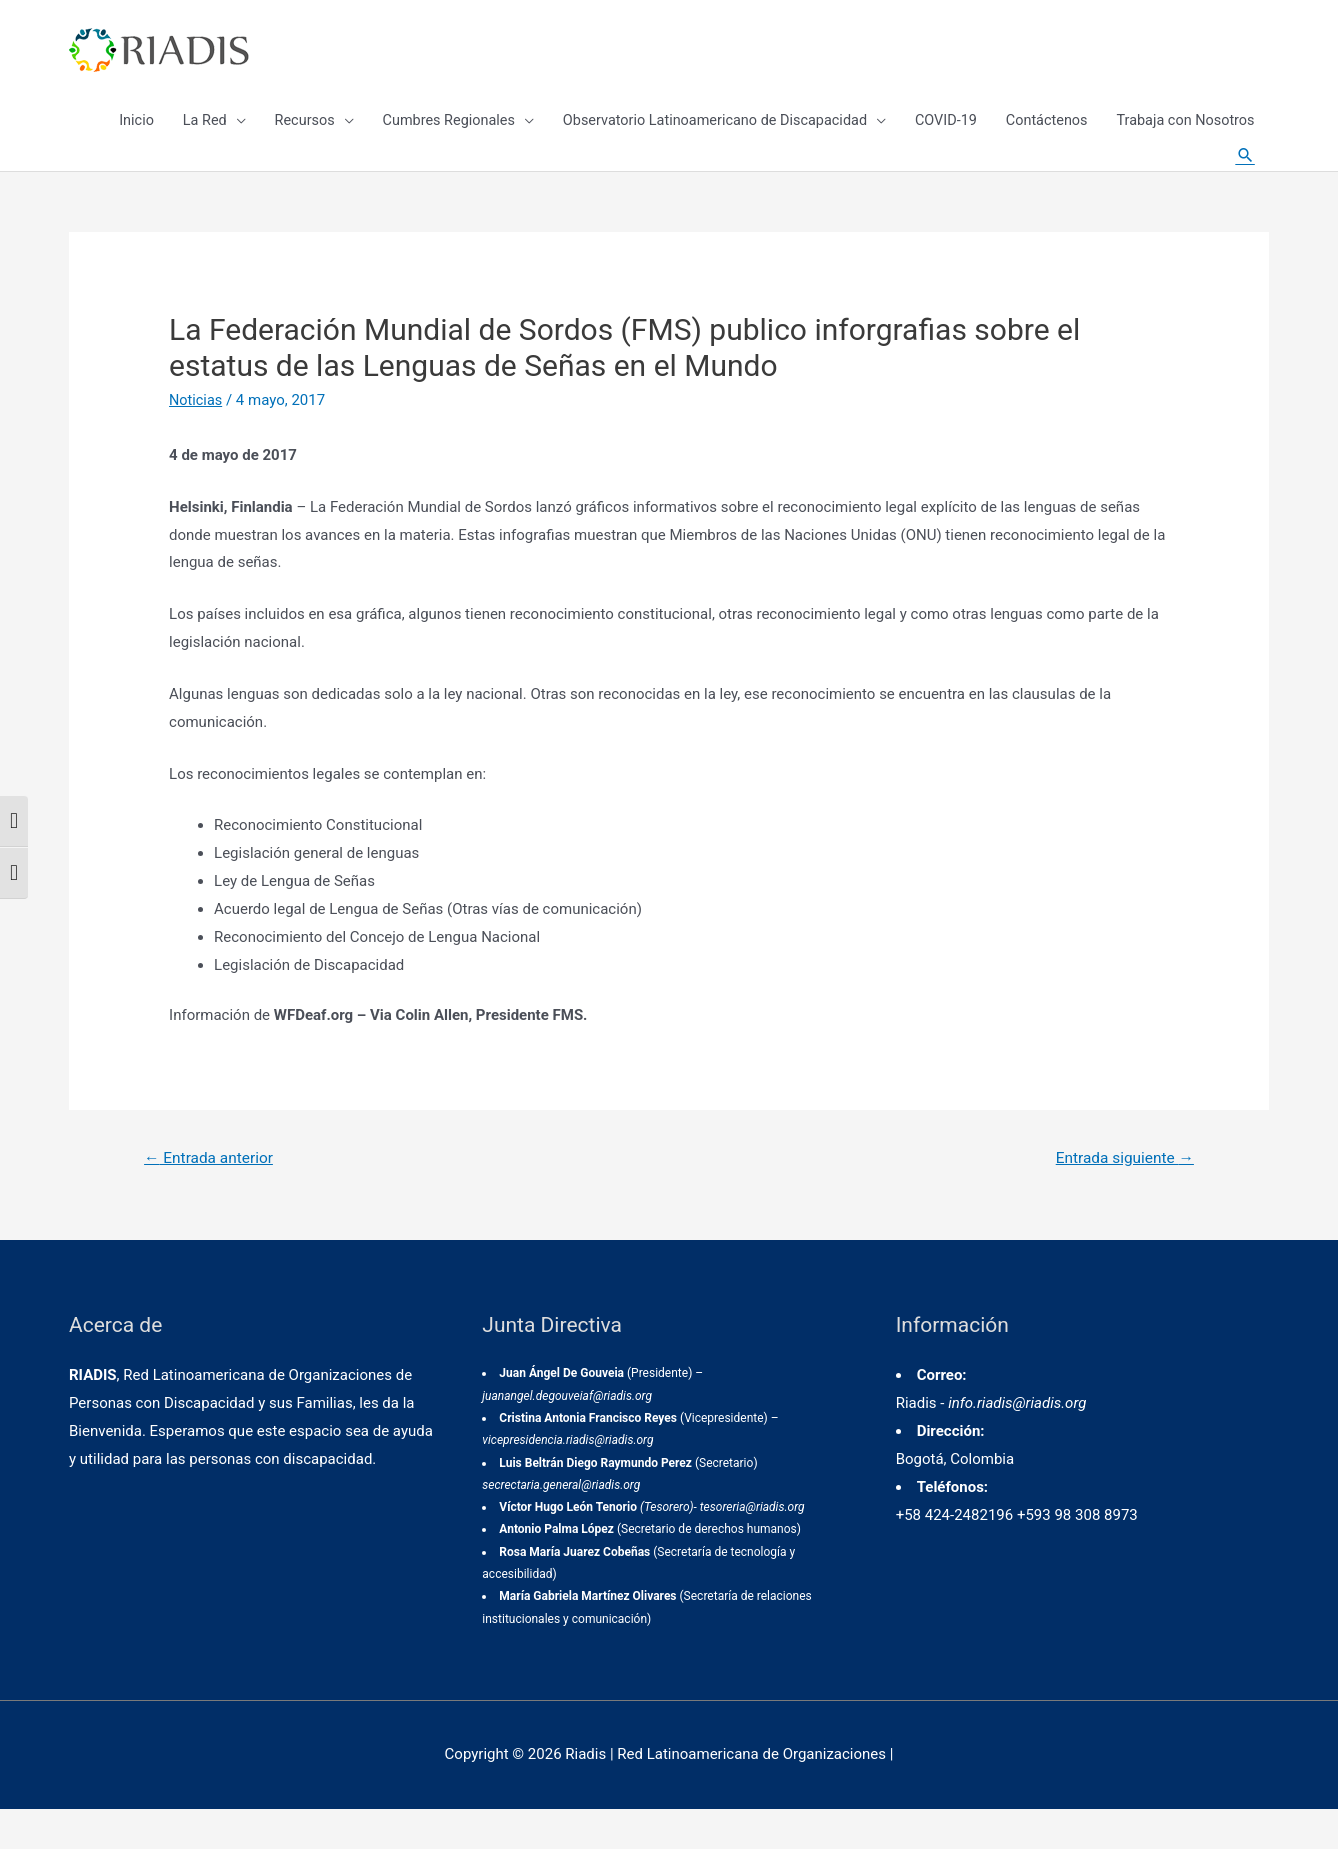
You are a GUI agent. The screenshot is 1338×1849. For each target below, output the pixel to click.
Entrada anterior (212, 1197)
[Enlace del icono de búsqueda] (1244, 180)
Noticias (196, 439)
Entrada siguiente (1121, 1197)
